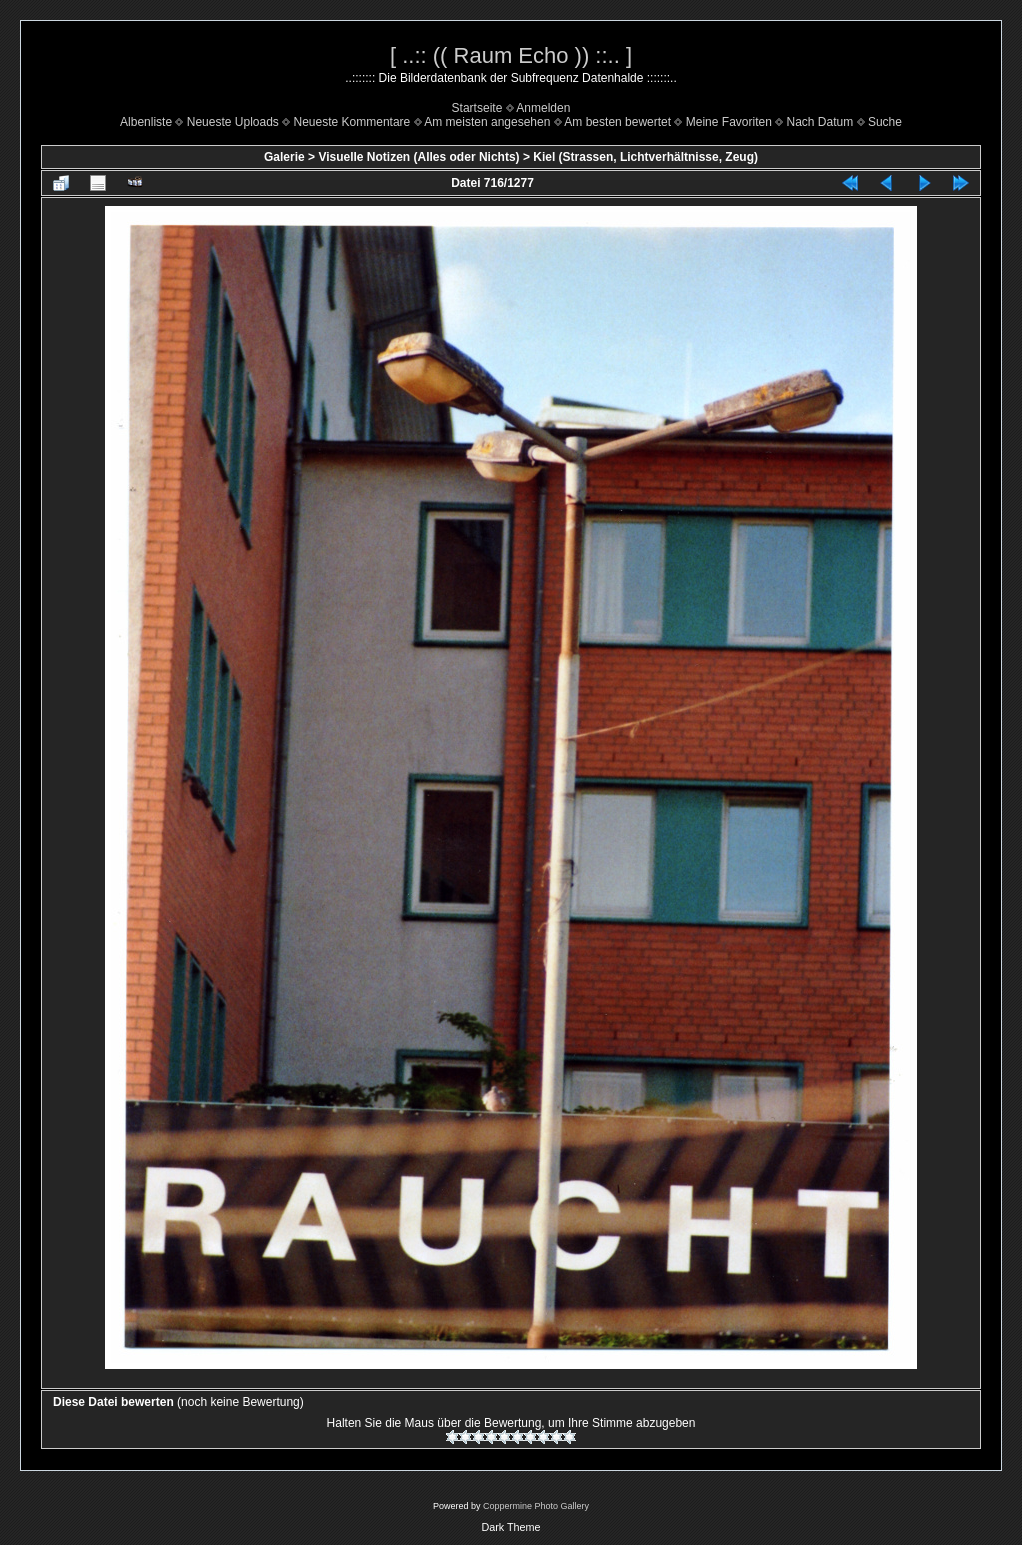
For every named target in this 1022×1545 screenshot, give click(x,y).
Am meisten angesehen (487, 122)
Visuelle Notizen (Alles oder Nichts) (418, 157)
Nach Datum (820, 122)
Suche (885, 122)
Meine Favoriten (729, 122)
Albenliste (146, 122)
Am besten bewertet (617, 122)
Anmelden (543, 108)
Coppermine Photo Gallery (536, 1506)
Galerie (284, 157)
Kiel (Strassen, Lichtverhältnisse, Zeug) (645, 157)
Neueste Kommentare (352, 122)
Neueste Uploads (233, 122)
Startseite (477, 108)
